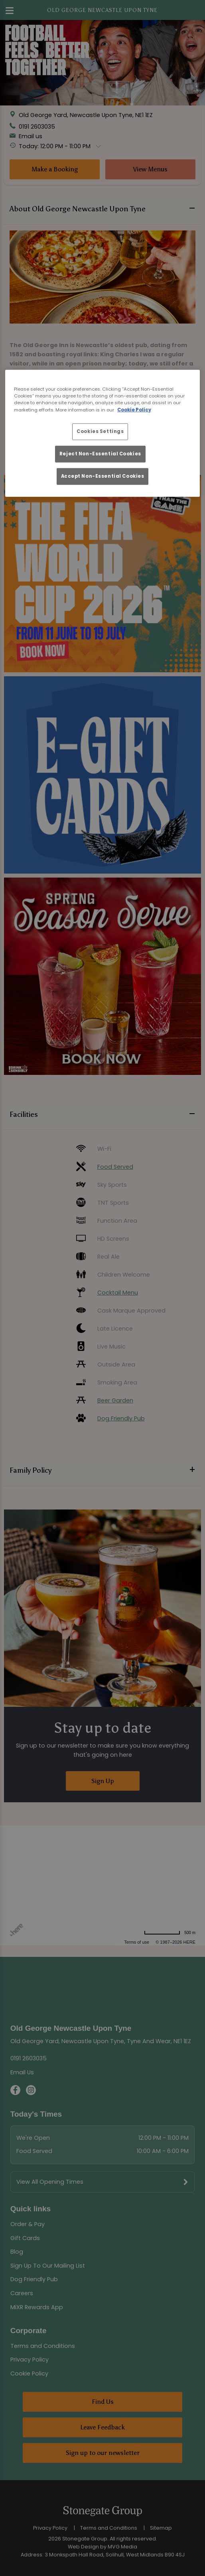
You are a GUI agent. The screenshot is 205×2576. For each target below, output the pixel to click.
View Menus (150, 169)
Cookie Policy (29, 2373)
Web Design (83, 2546)
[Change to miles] (169, 1933)
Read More (25, 437)
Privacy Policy (29, 2359)
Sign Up (102, 1781)
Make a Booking (55, 169)
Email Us (22, 2072)
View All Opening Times (49, 2182)
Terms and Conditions (42, 2346)
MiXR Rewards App (36, 2307)
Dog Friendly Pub (34, 2279)
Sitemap (161, 2527)
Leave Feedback (102, 2427)
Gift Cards (25, 2238)
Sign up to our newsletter (103, 2453)
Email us (30, 136)
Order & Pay (27, 2224)
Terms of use (136, 1942)
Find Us (103, 2401)
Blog (16, 2252)
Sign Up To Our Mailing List (47, 2266)
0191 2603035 (37, 126)
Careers (21, 2293)
